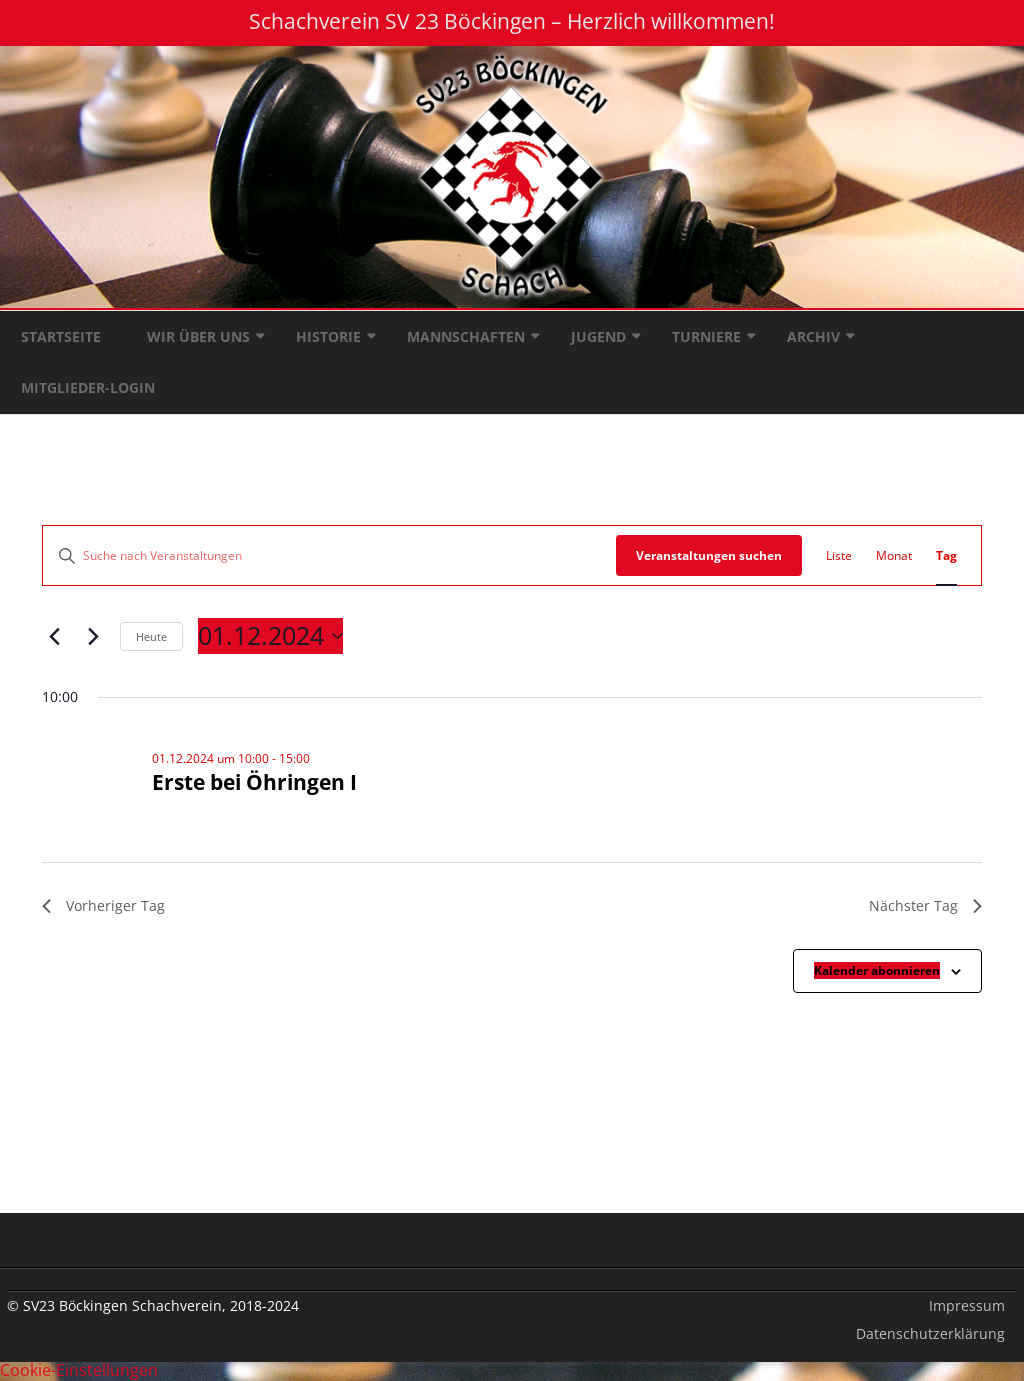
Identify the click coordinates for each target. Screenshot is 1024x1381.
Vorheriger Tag (103, 905)
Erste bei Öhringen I (254, 782)
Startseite (61, 336)
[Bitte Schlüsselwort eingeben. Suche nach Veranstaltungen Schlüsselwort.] (329, 555)
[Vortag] (54, 636)
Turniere (706, 336)
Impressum (967, 1305)
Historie (328, 336)
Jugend (598, 336)
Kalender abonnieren (877, 970)
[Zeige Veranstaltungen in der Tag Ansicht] (946, 555)
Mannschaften (466, 336)
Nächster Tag (925, 905)
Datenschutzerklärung (930, 1333)
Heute (151, 636)
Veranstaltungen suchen (709, 555)
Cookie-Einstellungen (79, 1370)
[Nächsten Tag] (93, 636)
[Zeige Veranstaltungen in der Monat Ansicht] (894, 555)
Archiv (813, 336)
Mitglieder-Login (88, 387)
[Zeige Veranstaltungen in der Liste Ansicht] (839, 555)
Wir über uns (198, 336)
